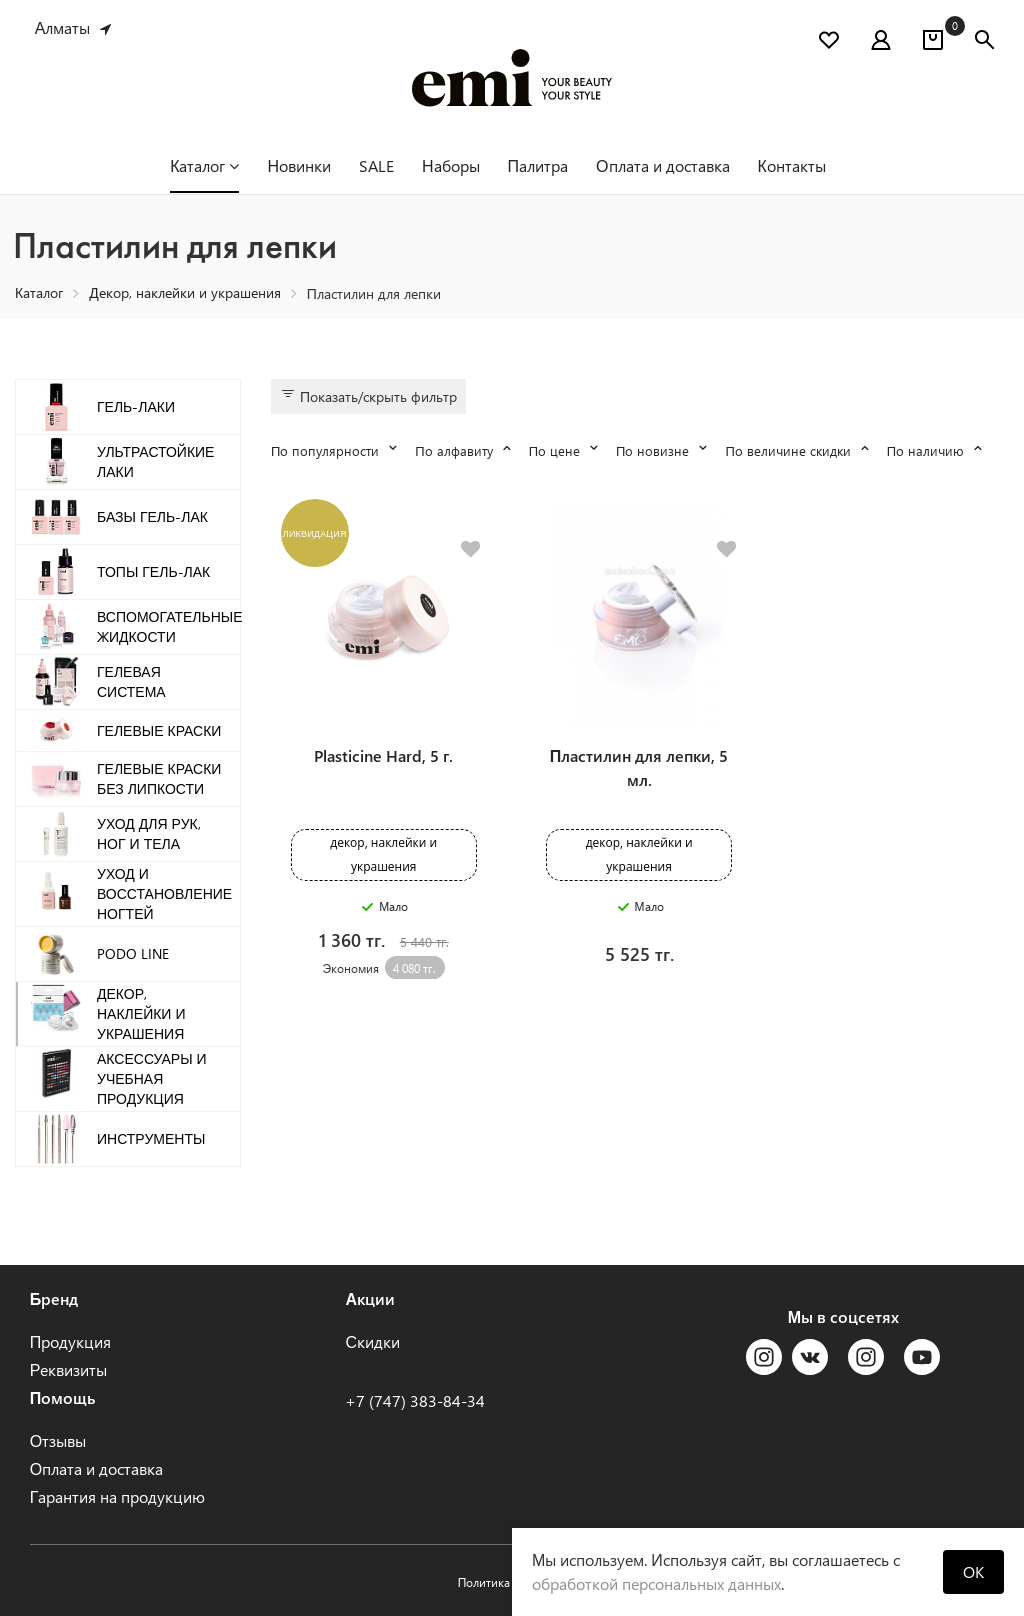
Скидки (372, 1341)
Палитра (538, 165)
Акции (370, 1298)
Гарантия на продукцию (118, 1496)
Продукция (71, 1341)
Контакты (792, 165)
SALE (376, 165)
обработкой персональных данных (656, 1583)
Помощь (63, 1397)
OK (973, 1571)
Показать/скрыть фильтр (368, 396)
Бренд (54, 1298)
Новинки (299, 165)
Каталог (204, 165)
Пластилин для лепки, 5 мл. (639, 767)
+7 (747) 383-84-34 (415, 1400)
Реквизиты (69, 1369)
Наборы (451, 165)
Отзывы (58, 1440)
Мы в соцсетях (843, 1316)
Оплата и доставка (662, 165)
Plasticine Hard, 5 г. (383, 755)
